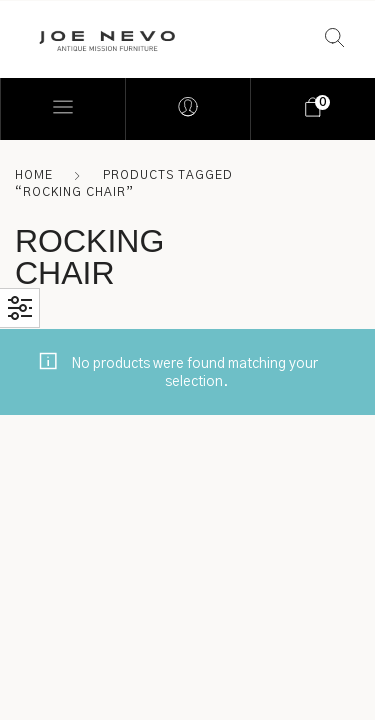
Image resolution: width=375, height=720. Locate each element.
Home (34, 175)
